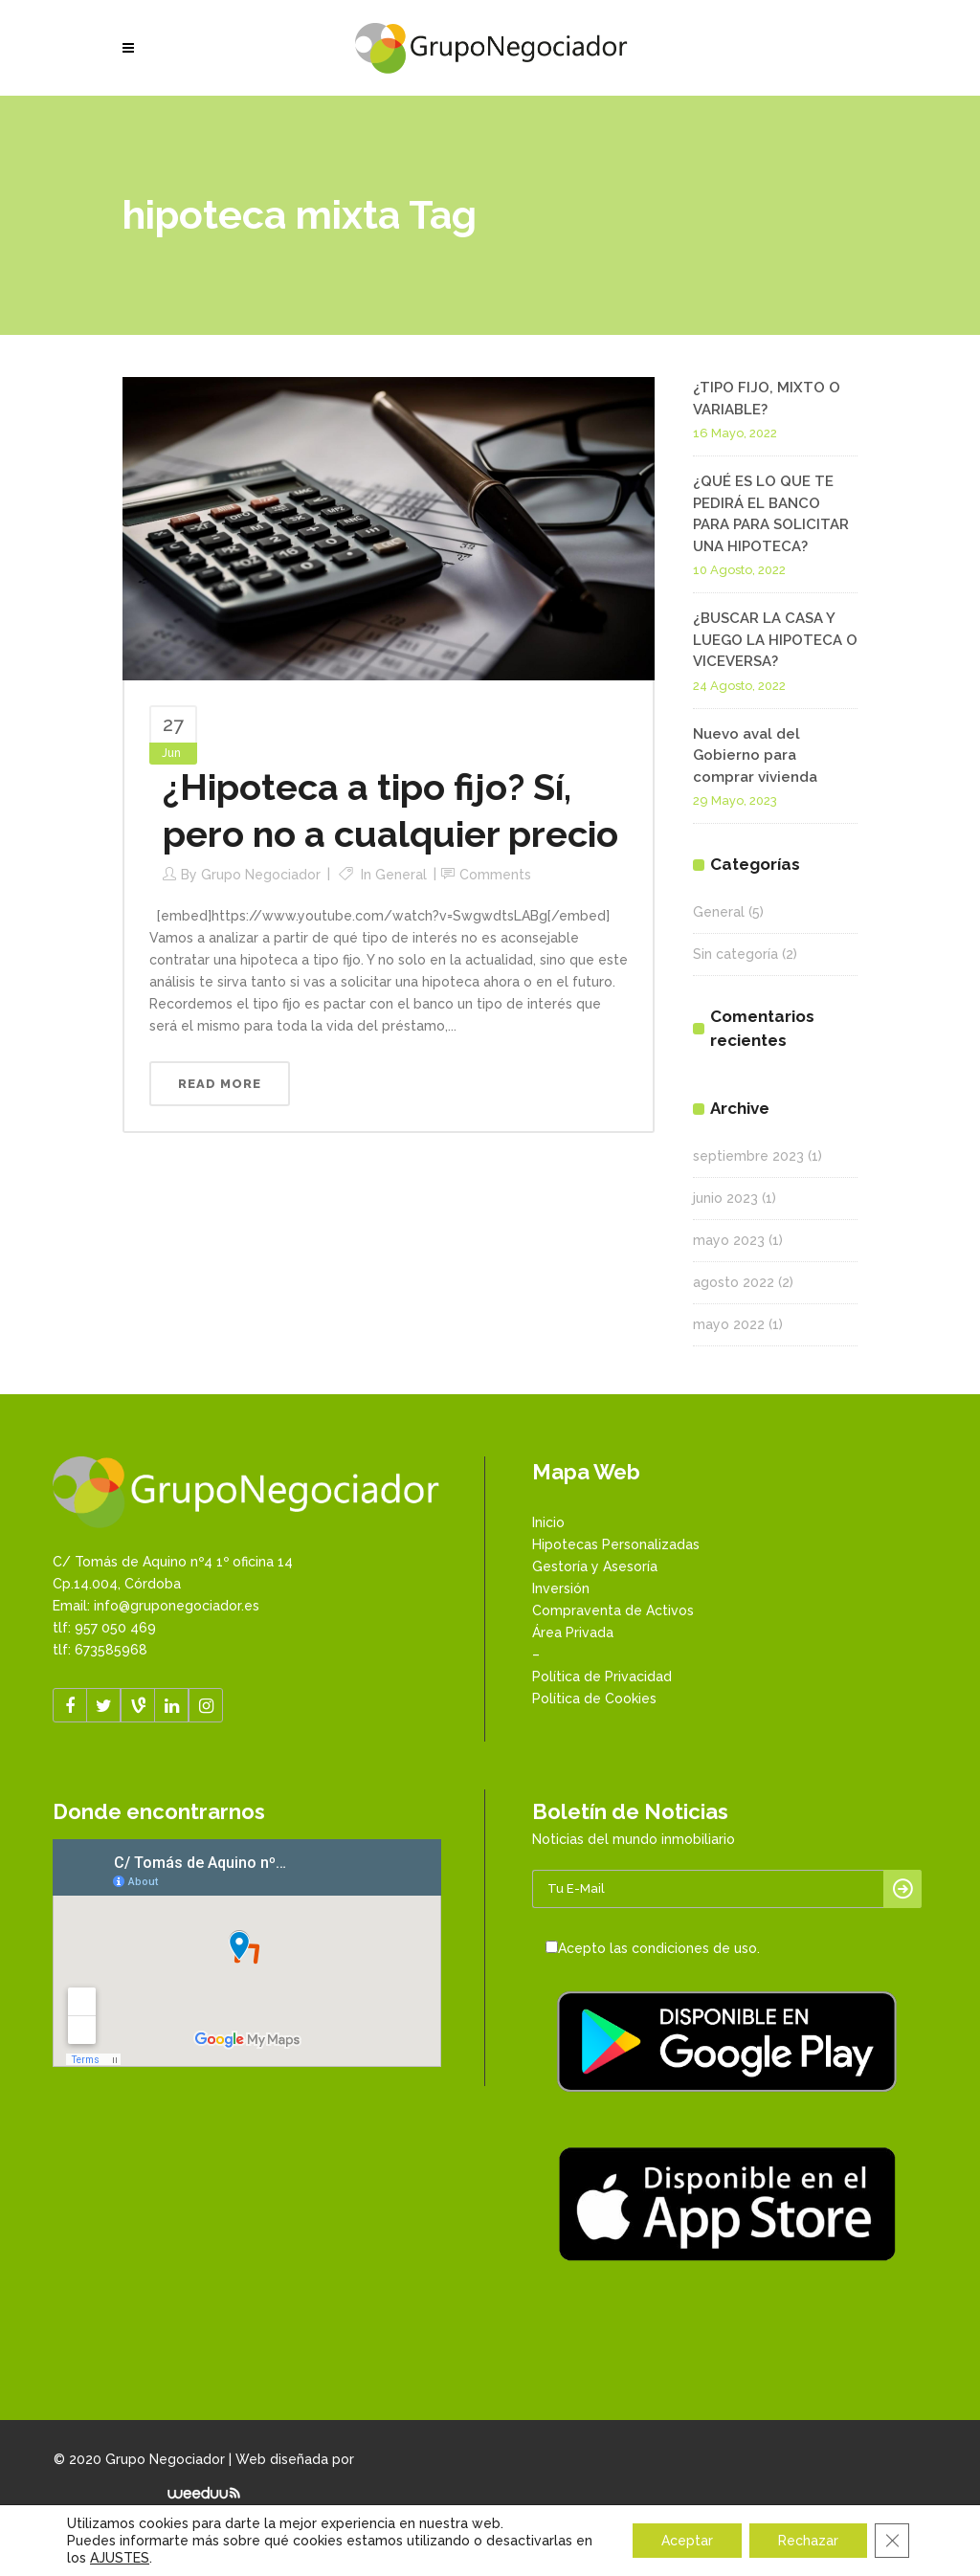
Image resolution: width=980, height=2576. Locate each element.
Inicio (548, 1522)
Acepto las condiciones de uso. (659, 1948)
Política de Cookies (594, 1698)
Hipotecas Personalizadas (616, 1544)
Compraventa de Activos (613, 1610)
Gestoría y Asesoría (594, 1566)
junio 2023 (725, 1198)
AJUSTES (119, 2557)
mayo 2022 (729, 1324)
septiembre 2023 (748, 1156)
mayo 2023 (729, 1240)
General (401, 874)
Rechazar (808, 2540)
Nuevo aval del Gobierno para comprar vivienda (755, 755)
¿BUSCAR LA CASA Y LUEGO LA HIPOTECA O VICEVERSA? (775, 640)
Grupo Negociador (261, 874)
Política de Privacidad (602, 1676)
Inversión (561, 1588)
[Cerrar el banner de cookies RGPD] (892, 2540)
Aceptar (687, 2540)
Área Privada (572, 1632)
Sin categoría (735, 954)
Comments (495, 874)
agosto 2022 (733, 1282)
